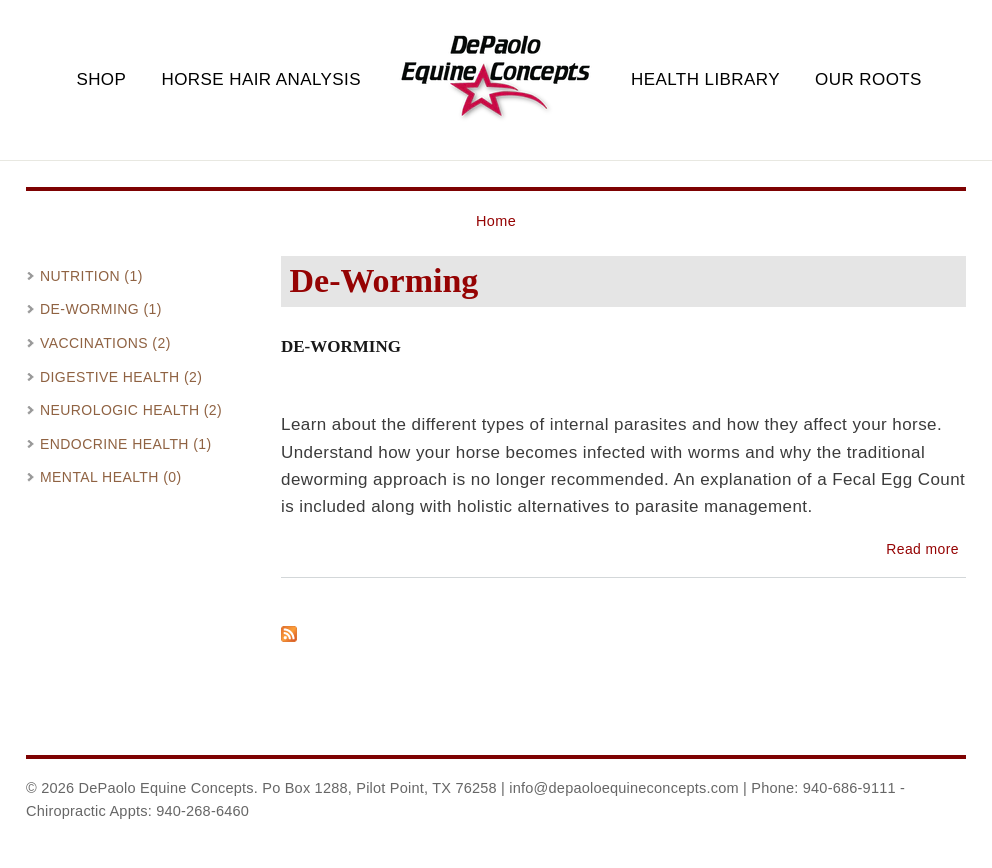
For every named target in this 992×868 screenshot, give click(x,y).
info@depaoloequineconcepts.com (623, 788)
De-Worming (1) (101, 309)
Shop (101, 79)
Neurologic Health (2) (131, 410)
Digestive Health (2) (121, 377)
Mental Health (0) (111, 477)
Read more (922, 549)
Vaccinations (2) (105, 343)
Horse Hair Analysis (261, 79)
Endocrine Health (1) (126, 444)
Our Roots (868, 79)
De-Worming (341, 346)
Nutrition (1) (91, 276)
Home (496, 221)
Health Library (705, 79)
